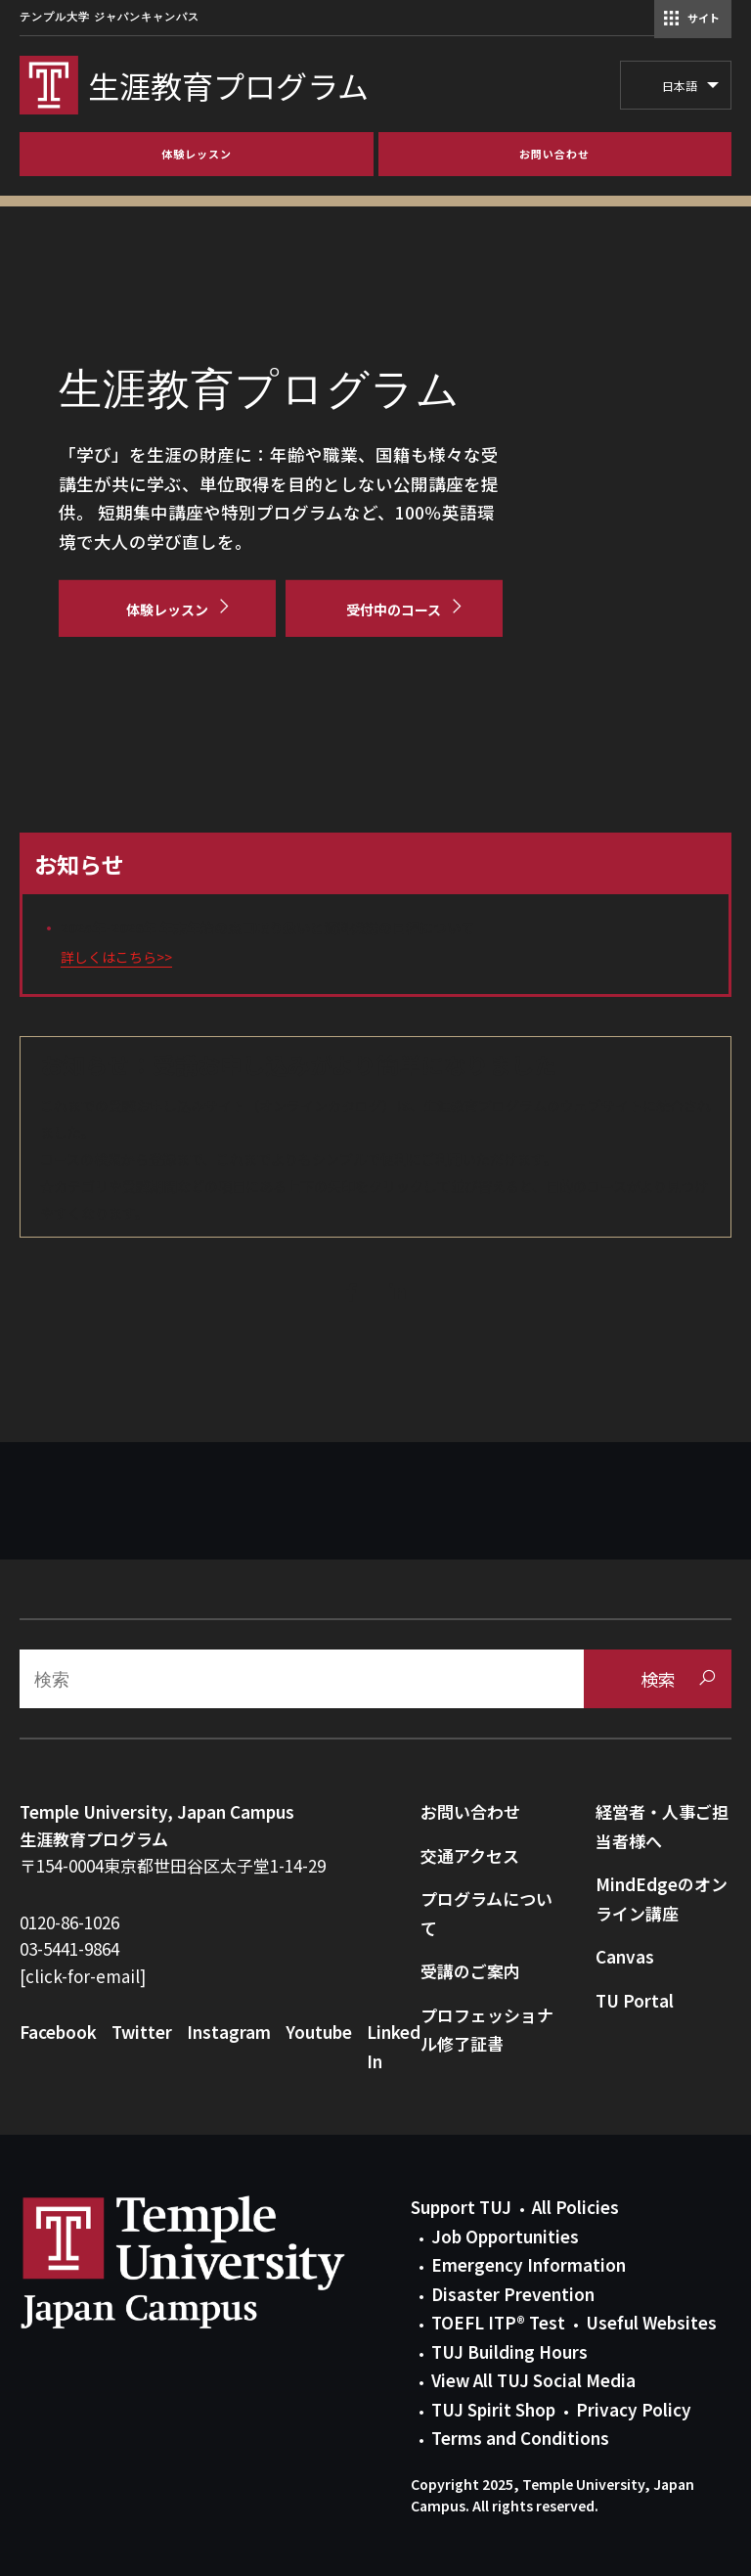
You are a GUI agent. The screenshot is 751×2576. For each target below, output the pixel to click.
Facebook (58, 2031)
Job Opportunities (505, 2236)
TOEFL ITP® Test (498, 2322)
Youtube (319, 2031)
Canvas (625, 1956)
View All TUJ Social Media (533, 2380)
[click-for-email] (83, 1976)
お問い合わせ (470, 1811)
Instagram (229, 2031)
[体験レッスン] (167, 608)
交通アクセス (469, 1855)
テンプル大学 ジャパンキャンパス (109, 17)
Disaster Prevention (513, 2294)
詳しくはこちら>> (116, 957)
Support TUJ (461, 2206)
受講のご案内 (470, 1971)
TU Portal (635, 2000)
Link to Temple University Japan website (215, 2261)
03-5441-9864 (69, 1948)
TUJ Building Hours (509, 2351)
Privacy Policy (633, 2409)
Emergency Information (528, 2264)
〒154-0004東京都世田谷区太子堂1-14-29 (173, 1865)
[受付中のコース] (394, 608)
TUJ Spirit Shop (493, 2409)
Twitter (141, 2031)
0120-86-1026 (69, 1922)
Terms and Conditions (520, 2437)
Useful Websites (651, 2322)
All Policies (575, 2206)
